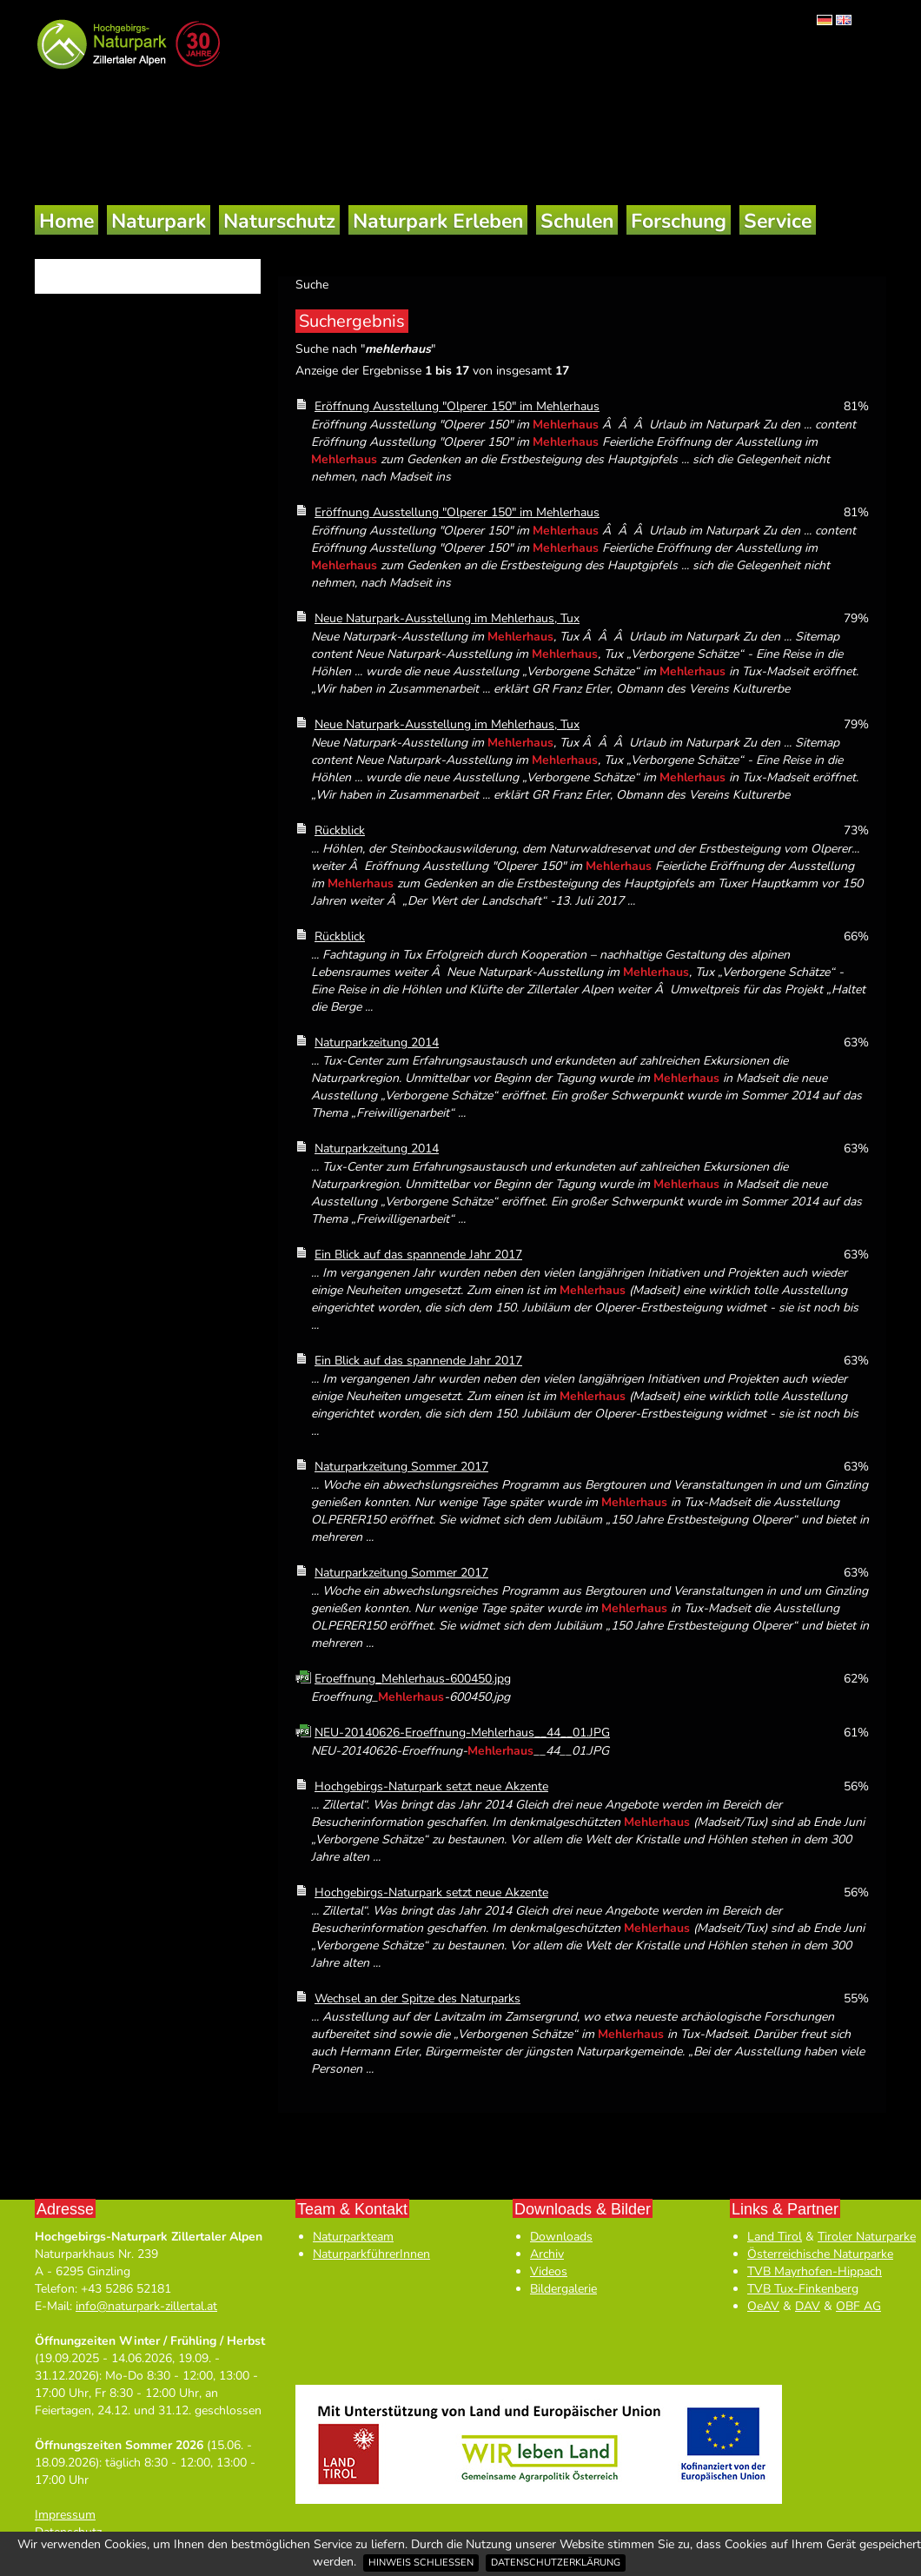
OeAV (763, 2306)
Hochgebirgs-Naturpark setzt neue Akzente (431, 1786)
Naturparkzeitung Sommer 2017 (401, 1466)
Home (66, 221)
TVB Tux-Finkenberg (802, 2289)
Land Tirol (774, 2236)
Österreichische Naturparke (820, 2254)
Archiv (547, 2254)
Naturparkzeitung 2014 (377, 1042)
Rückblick (340, 830)
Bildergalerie (563, 2289)
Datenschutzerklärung (555, 2562)
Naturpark (158, 221)
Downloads (561, 2236)
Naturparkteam (353, 2236)
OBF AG (858, 2306)
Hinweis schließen (421, 2562)
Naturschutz (279, 221)
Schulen (576, 221)
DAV (807, 2306)
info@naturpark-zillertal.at (146, 2306)
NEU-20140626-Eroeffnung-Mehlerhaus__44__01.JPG (462, 1732)
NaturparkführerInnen (371, 2254)
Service (778, 221)
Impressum (65, 2514)
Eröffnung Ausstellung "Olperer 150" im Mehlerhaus (457, 406)
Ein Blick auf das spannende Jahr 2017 (418, 1254)
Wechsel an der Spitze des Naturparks (417, 1998)
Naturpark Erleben (438, 221)
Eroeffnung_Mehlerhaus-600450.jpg (413, 1678)
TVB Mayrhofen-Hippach (814, 2271)
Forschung (678, 221)
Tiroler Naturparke (867, 2236)
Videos (548, 2271)
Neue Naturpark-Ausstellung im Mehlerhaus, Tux (447, 618)
